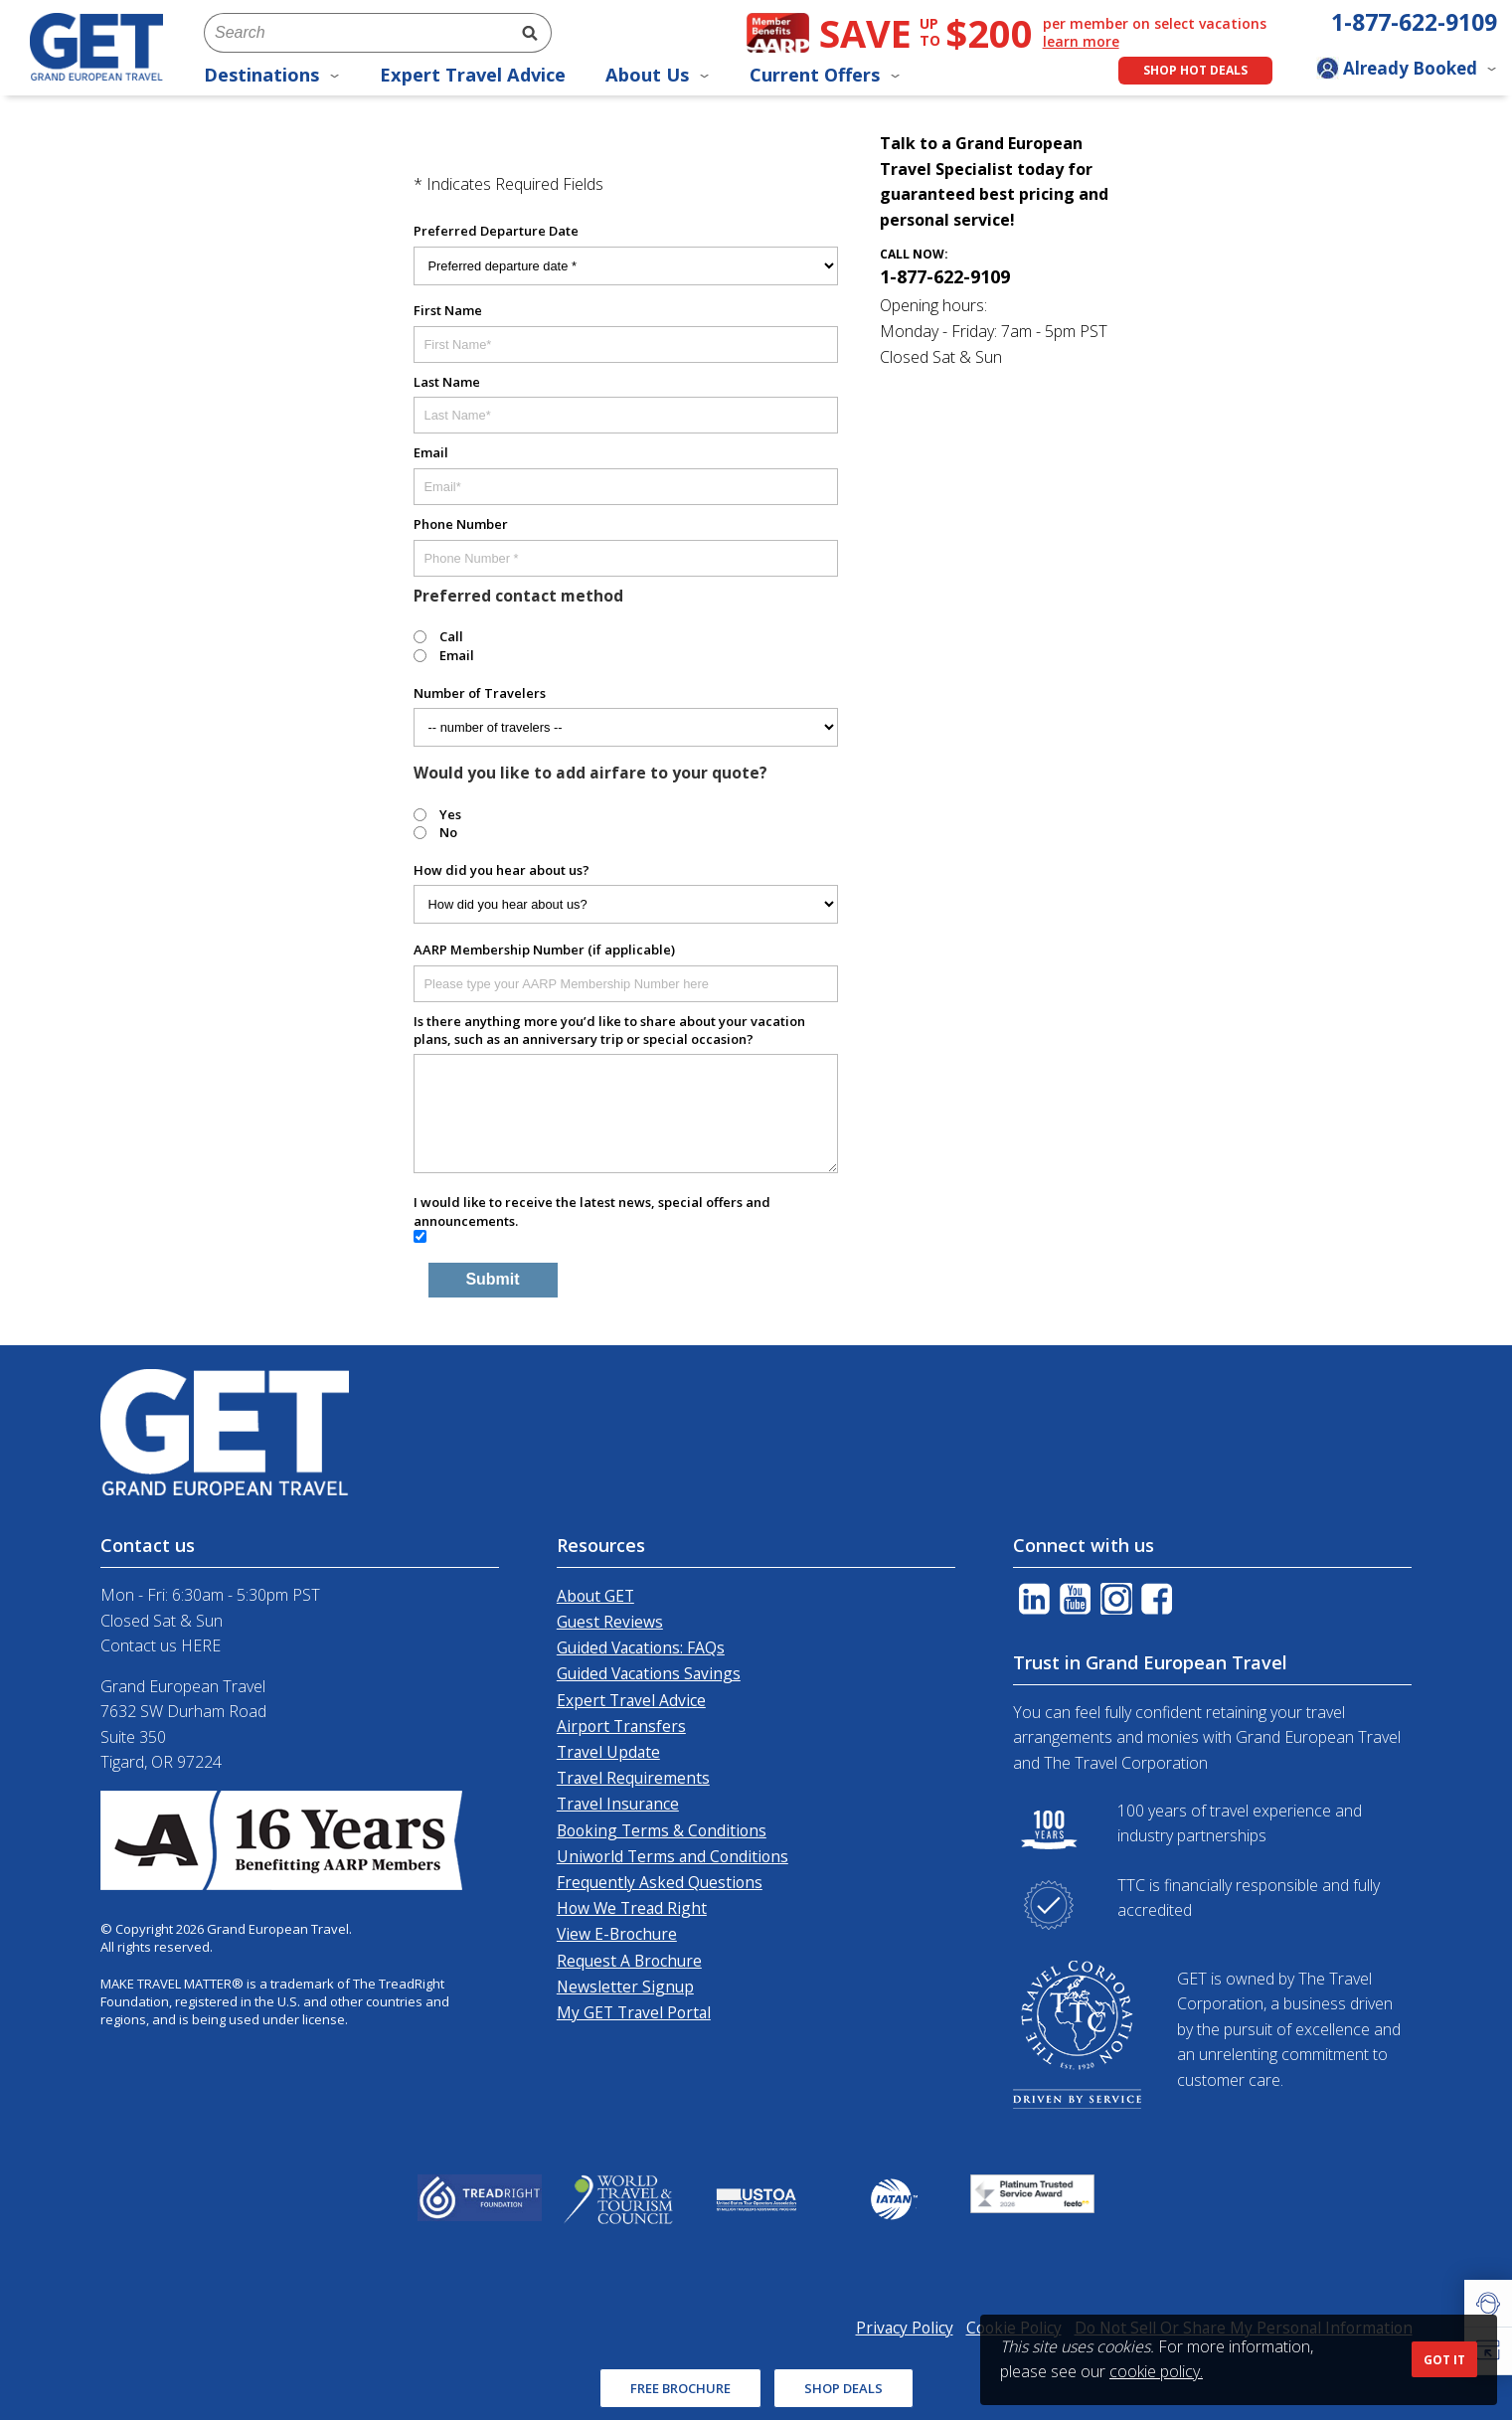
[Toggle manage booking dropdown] (1406, 71)
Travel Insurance (618, 1804)
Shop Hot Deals (1195, 70)
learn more (1081, 42)
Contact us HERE (160, 1645)
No (448, 832)
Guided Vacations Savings (649, 1673)
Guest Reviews (610, 1622)
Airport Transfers (621, 1726)
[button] (1488, 2304)
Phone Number (461, 524)
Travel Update (608, 1752)
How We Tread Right (632, 1908)
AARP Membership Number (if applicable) (544, 949)
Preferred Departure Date (496, 231)
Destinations (272, 74)
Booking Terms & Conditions (661, 1830)
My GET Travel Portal (634, 2012)
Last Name (447, 382)
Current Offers (825, 74)
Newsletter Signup (625, 1986)
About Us (657, 74)
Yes (450, 814)
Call (451, 636)
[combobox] (356, 33)
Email (431, 452)
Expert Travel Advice (473, 74)
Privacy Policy (904, 2327)
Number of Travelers (480, 693)
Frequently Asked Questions (659, 1882)
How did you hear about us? (501, 870)
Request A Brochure (629, 1961)
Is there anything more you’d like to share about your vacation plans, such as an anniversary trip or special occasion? (609, 1030)
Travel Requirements (633, 1778)
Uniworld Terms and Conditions (672, 1856)
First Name (448, 310)
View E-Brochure (617, 1934)
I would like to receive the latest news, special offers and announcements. (592, 1211)
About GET (595, 1596)
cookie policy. (1156, 2371)
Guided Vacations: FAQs (641, 1647)
